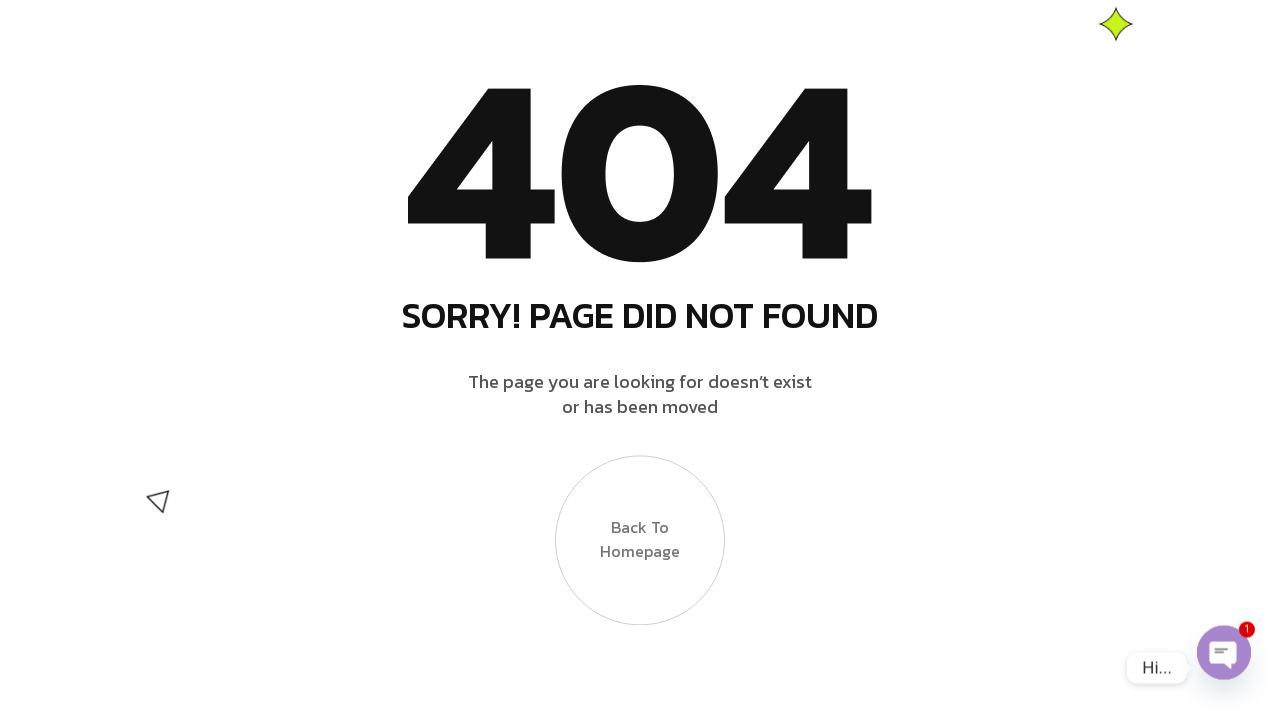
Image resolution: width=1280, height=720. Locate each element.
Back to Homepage (640, 546)
